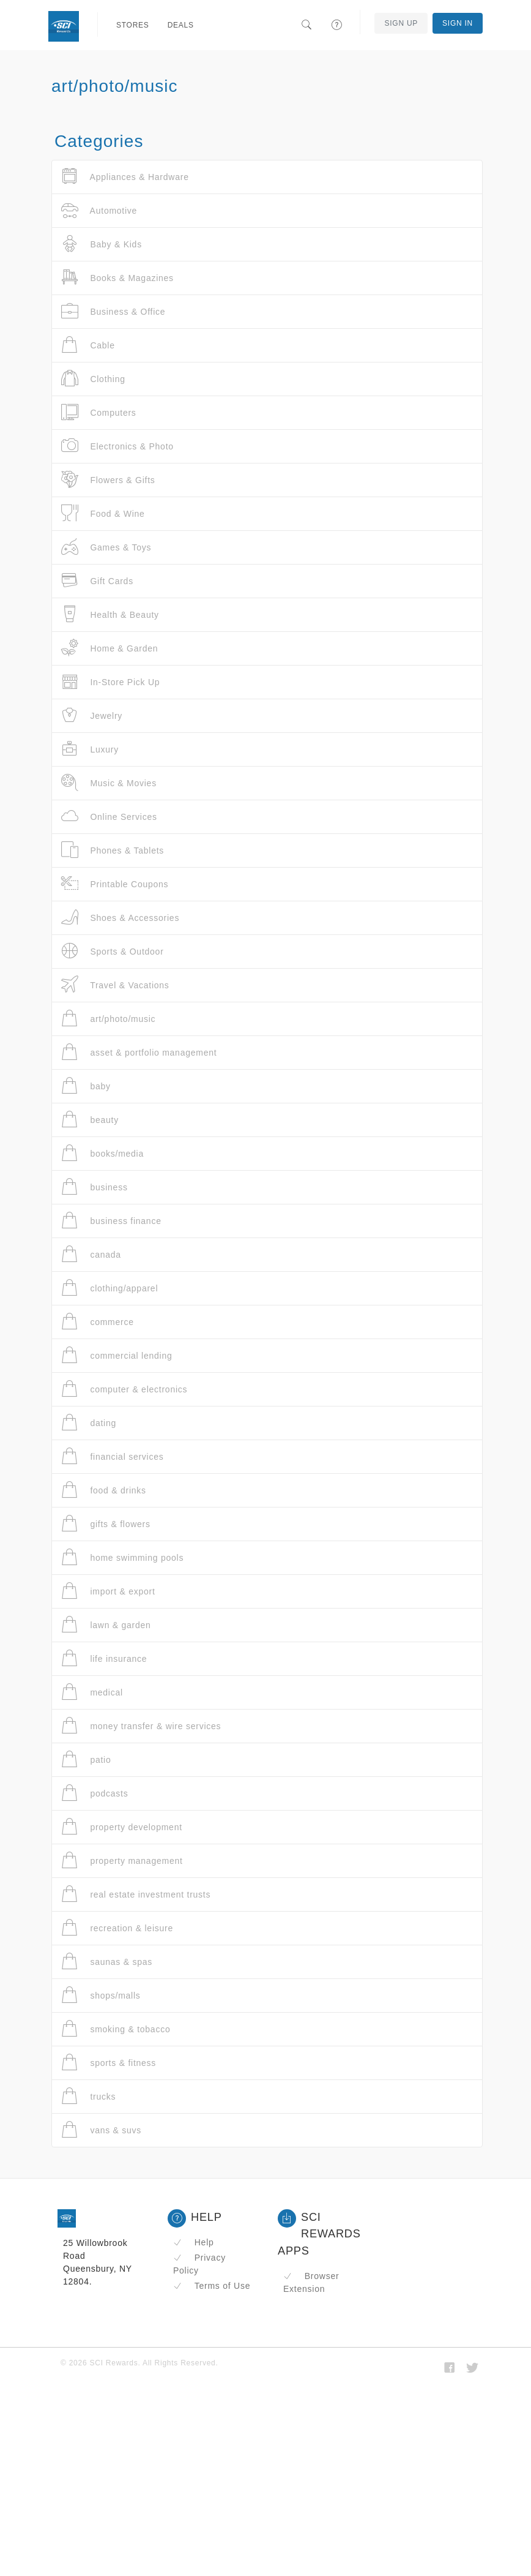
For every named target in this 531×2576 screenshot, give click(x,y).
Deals (181, 25)
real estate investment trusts (135, 1894)
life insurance (104, 1658)
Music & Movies (109, 782)
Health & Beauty (110, 614)
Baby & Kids (101, 244)
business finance (111, 1220)
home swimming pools (122, 1557)
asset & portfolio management (139, 1052)
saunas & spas (106, 1961)
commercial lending (117, 1355)
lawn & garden (106, 1624)
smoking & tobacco (115, 2028)
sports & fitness (108, 2062)
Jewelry (91, 715)
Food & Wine (103, 513)
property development (121, 1826)
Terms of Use (211, 2286)
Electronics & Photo (117, 446)
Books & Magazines (117, 277)
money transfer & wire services (141, 1725)
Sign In (457, 23)
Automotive (99, 210)
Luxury (90, 749)
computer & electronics (124, 1389)
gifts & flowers (105, 1523)
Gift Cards (97, 580)
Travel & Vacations (115, 984)
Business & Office (113, 311)
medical (92, 1692)
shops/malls (101, 1995)
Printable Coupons (114, 883)
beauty (90, 1119)
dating (88, 1422)
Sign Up (401, 23)
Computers (98, 412)
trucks (88, 2096)
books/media (102, 1153)
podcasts (94, 1793)
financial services (112, 1456)
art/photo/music (108, 1018)
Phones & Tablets (112, 850)
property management (122, 1860)
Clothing (93, 378)
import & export (108, 1591)
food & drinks (103, 1490)
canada (91, 1254)
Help (193, 2242)
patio (86, 1759)
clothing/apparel (109, 1288)
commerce (97, 1321)
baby (86, 1085)
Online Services (109, 816)
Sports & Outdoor (112, 951)
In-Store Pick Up (110, 681)
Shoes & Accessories (120, 917)
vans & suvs (101, 2129)
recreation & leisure (117, 1927)
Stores (132, 25)
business (94, 1186)
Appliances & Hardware (125, 176)
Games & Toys (106, 547)
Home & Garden (109, 648)
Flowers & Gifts (108, 479)
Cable (88, 345)
